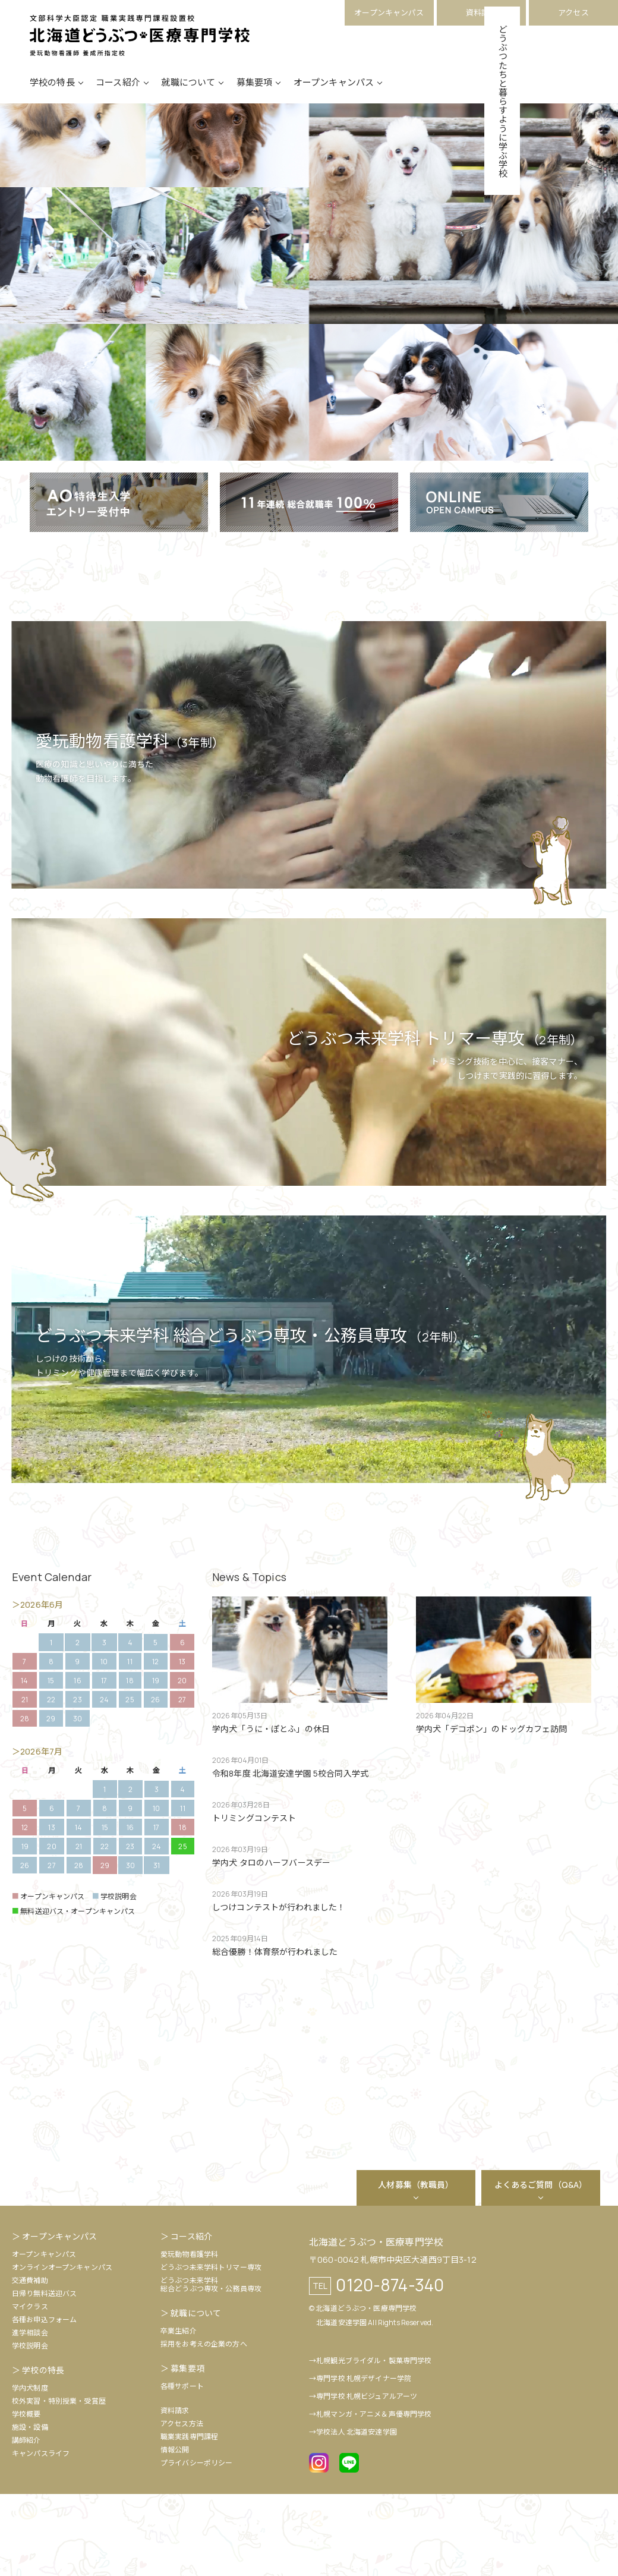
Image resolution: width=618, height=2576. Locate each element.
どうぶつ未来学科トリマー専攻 (210, 2349)
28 (78, 1947)
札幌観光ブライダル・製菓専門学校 (373, 2443)
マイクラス (30, 2388)
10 (104, 1744)
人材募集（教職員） (415, 2266)
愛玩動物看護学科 (189, 2336)
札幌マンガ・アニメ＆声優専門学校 (373, 2496)
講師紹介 (26, 2522)
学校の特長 (52, 97)
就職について (188, 97)
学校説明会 (30, 2428)
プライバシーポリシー (196, 2545)
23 (77, 1782)
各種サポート (182, 2468)
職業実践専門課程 (189, 2519)
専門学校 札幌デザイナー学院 (363, 2460)
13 (182, 1744)
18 (129, 1763)
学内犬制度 (30, 2470)
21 (24, 1782)
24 (104, 1782)
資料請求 (481, 12)
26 (155, 1782)
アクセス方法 (181, 2506)
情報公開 (175, 2532)
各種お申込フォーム (44, 2402)
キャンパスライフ (41, 2535)
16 (77, 1763)
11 (129, 1744)
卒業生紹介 (178, 2413)
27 (182, 1782)
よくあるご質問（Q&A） (541, 2266)
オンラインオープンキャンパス (62, 2349)
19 (155, 1763)
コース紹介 (118, 97)
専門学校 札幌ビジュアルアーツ (366, 2478)
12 (155, 1744)
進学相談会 (30, 2415)
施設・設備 (30, 2509)
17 (104, 1763)
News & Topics (249, 1659)
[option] (235, 2168)
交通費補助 (30, 2362)
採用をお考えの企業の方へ (203, 2426)
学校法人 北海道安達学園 (356, 2514)
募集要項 (255, 97)
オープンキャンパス (389, 12)
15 (51, 1763)
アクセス (573, 12)
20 (182, 1763)
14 (24, 1763)
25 (129, 1782)
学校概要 (26, 2496)
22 (51, 1782)
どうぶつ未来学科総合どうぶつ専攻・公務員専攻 (210, 2366)
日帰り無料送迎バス (44, 2375)
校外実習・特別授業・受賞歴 (59, 2483)
